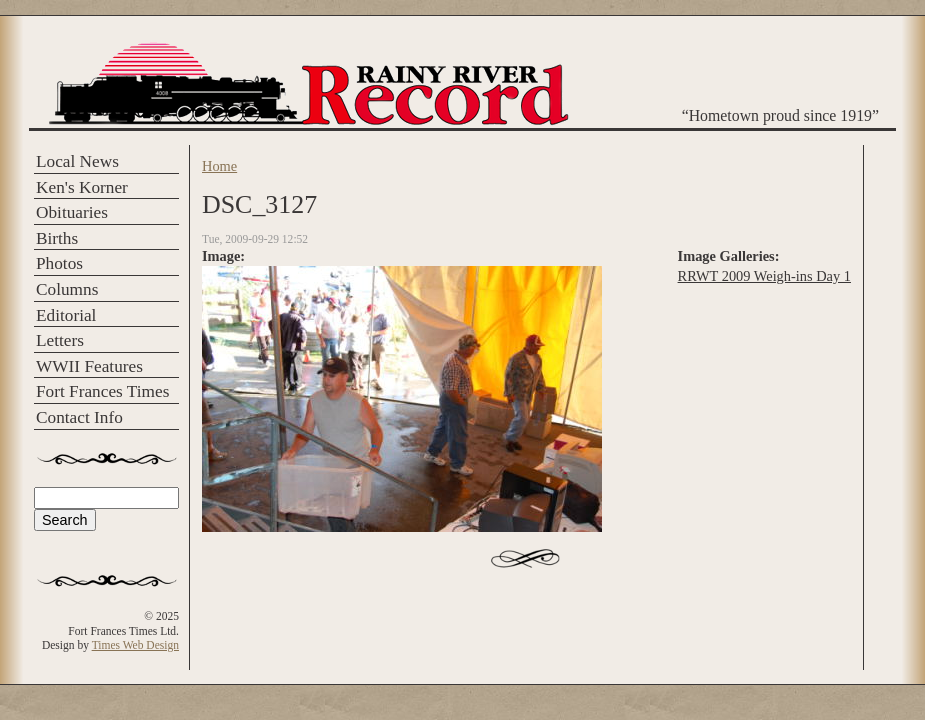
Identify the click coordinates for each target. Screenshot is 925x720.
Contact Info (79, 417)
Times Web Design (135, 645)
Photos (59, 263)
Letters (60, 340)
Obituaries (72, 212)
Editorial (66, 315)
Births (57, 238)
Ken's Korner (82, 187)
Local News (77, 161)
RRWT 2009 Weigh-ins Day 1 (764, 276)
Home (219, 166)
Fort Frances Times (102, 391)
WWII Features (89, 366)
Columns (67, 289)
